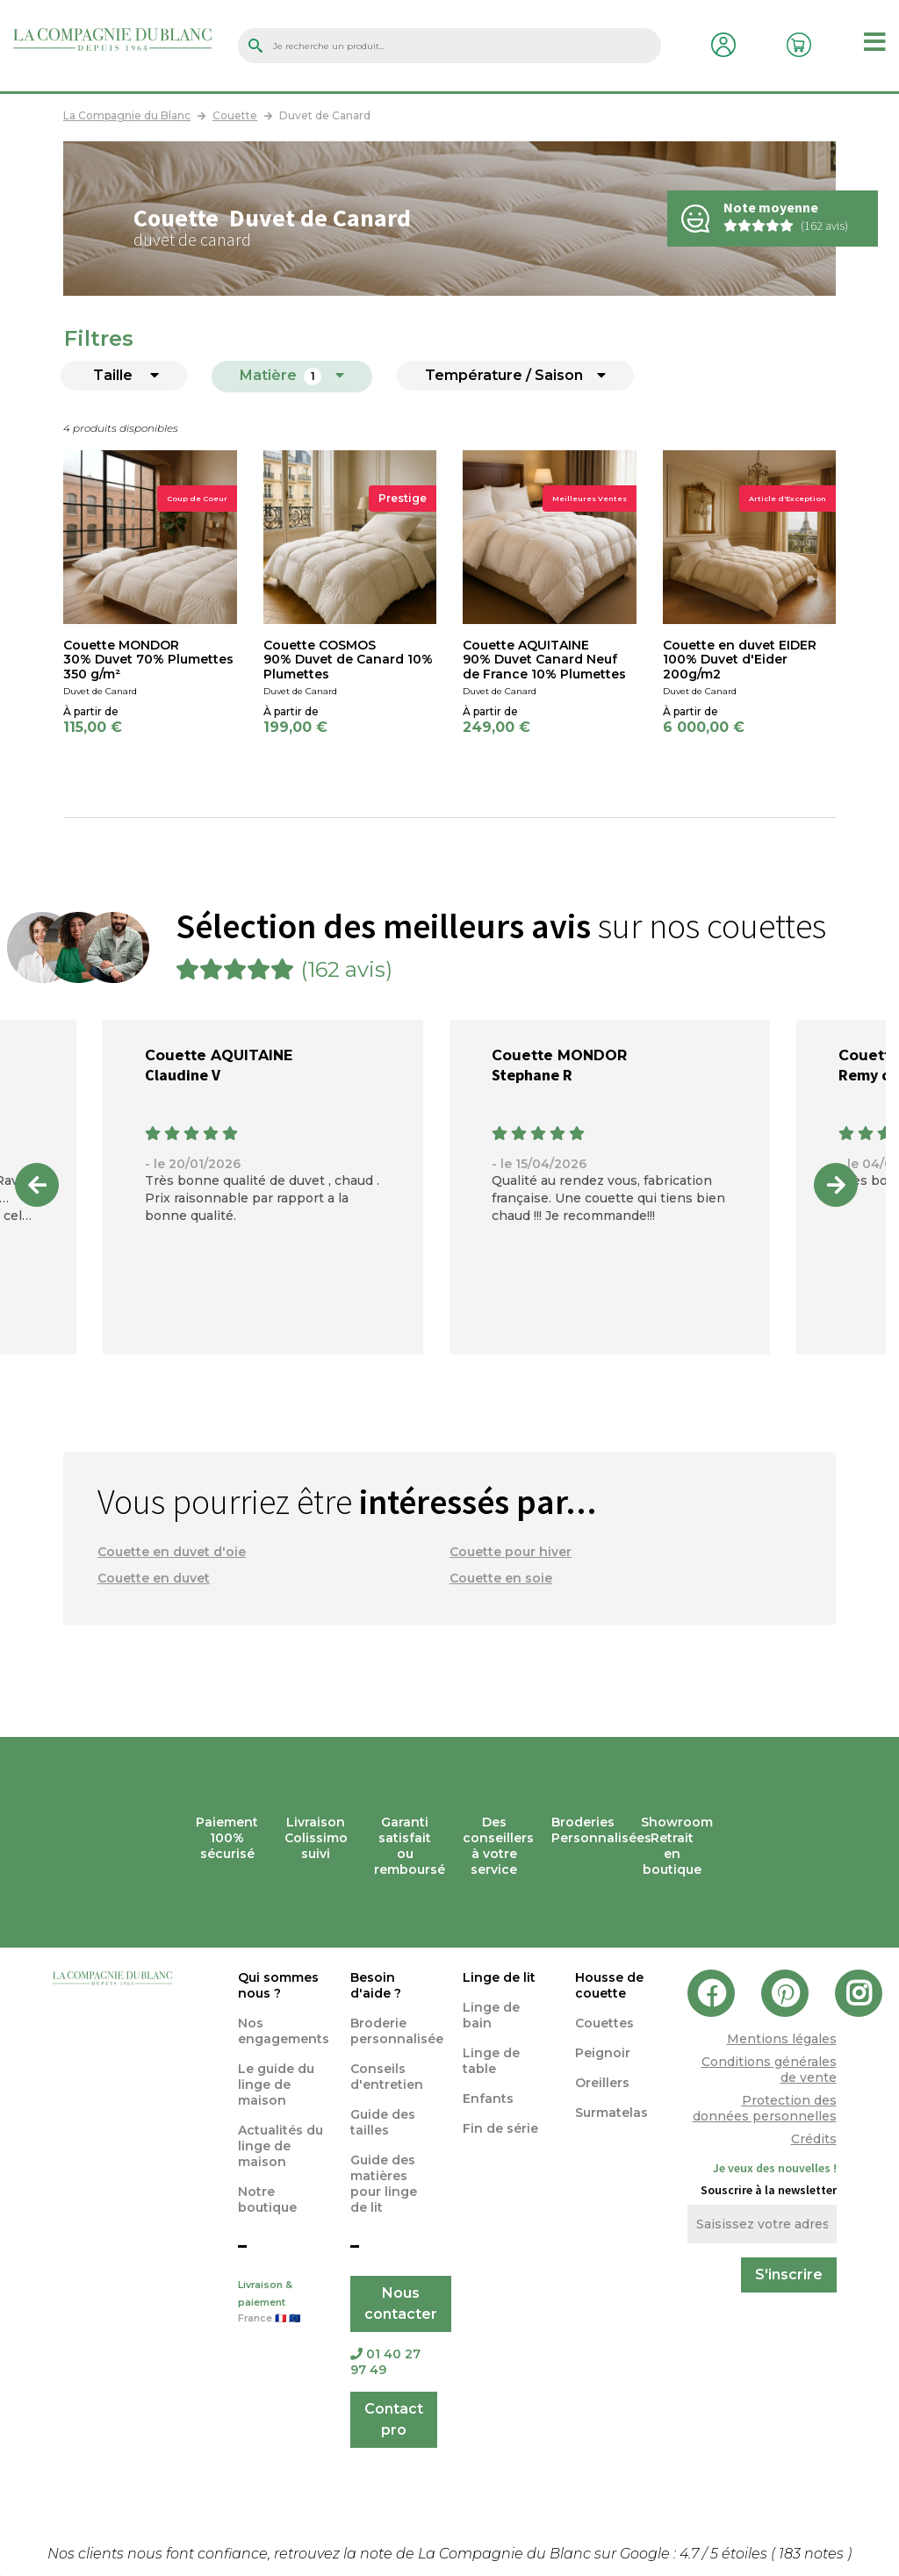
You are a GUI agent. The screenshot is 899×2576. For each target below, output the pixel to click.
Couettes (604, 2023)
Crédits (814, 2139)
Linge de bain (491, 2015)
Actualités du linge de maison (280, 2146)
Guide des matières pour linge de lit (383, 2183)
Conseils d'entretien (386, 2076)
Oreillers (602, 2083)
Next (836, 1185)
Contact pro (393, 2419)
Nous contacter (400, 2303)
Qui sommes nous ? (278, 1985)
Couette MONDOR (559, 1055)
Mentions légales (782, 2039)
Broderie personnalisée (396, 2031)
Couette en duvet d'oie (171, 1552)
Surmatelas (611, 2112)
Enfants (488, 2098)
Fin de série (500, 2128)
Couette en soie (501, 1578)
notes (813, 2553)
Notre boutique (267, 2199)
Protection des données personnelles (765, 2108)
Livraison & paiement (281, 2303)
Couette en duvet (153, 1578)
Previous (37, 1185)
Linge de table (491, 2061)
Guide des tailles (382, 2122)
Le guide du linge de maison (276, 2084)
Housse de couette (609, 1985)
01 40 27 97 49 (385, 2362)
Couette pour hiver (511, 1552)
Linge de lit (499, 1977)
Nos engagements (283, 2031)
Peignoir (602, 2053)
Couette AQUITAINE (218, 1055)
